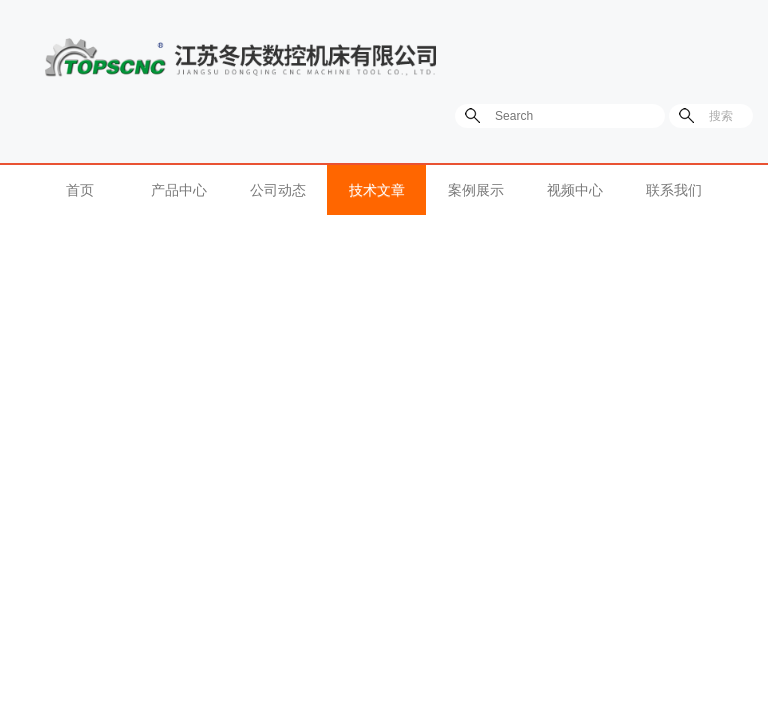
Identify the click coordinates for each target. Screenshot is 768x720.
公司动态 (278, 190)
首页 (80, 190)
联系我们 (674, 190)
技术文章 (377, 190)
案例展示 (476, 190)
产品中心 (179, 190)
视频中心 (575, 190)
